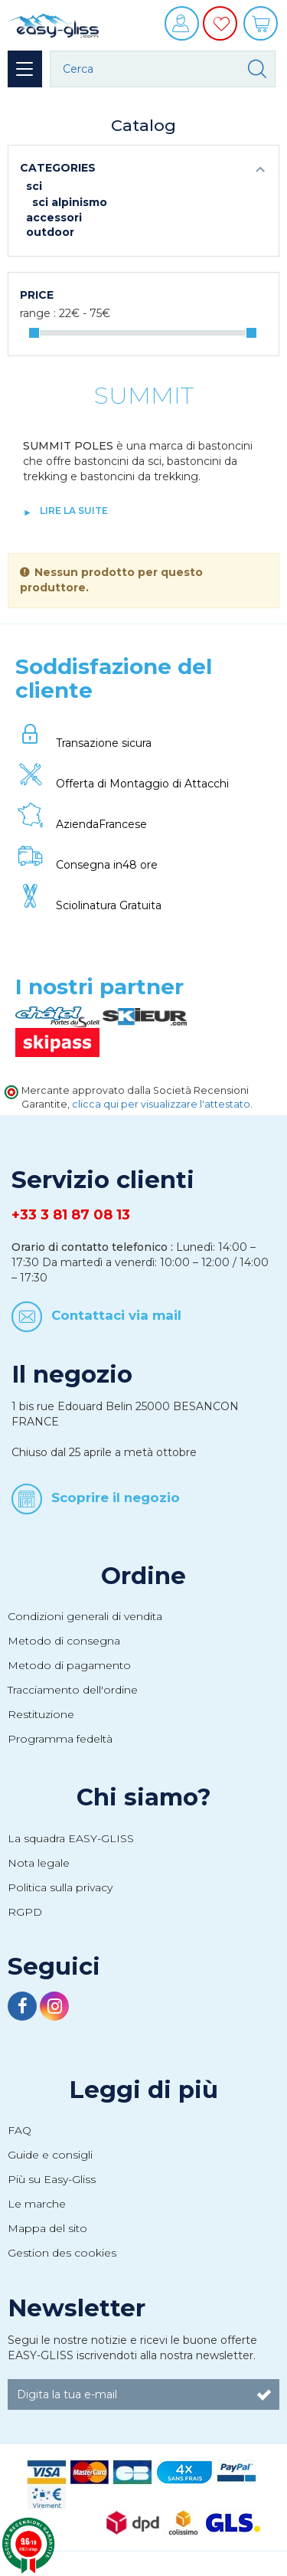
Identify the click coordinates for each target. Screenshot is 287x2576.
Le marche (37, 2204)
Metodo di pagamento (69, 1665)
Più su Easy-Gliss (52, 2179)
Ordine (143, 1575)
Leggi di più (143, 2089)
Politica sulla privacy (60, 1887)
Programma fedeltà (60, 1739)
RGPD (25, 1912)
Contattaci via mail (116, 1315)
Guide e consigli (50, 2155)
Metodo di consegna (64, 1641)
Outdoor (50, 232)
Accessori (54, 217)
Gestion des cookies (62, 2253)
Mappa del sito (47, 2228)
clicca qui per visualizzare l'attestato (161, 1104)
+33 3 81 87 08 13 (70, 1214)
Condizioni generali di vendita (85, 1616)
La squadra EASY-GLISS (71, 1838)
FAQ (19, 2130)
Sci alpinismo (69, 202)
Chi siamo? (144, 1797)
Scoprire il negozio (115, 1497)
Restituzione (41, 1714)
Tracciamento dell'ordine (73, 1690)
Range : (38, 313)
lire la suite (74, 510)
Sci (34, 186)
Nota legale (39, 1863)
